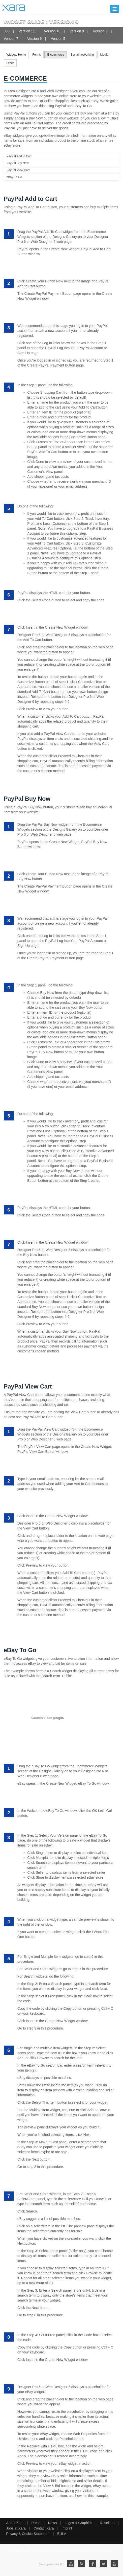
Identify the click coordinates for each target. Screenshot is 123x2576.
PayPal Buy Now (17, 163)
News (52, 2523)
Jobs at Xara (16, 2528)
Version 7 (11, 39)
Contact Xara (43, 2528)
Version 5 (58, 39)
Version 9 (76, 31)
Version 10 (52, 31)
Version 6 (34, 39)
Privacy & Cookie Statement (27, 2534)
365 (6, 31)
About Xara (15, 2523)
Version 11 (27, 31)
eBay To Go (14, 177)
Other (10, 63)
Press (35, 2523)
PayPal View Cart (18, 170)
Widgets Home (16, 54)
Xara (13, 7)
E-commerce (55, 54)
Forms (36, 54)
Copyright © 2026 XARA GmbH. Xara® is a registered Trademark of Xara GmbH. (61, 2551)
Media (104, 54)
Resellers (107, 2523)
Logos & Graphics (78, 2523)
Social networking (82, 54)
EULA (61, 2534)
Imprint (67, 2528)
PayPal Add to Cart (18, 156)
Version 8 (100, 31)
